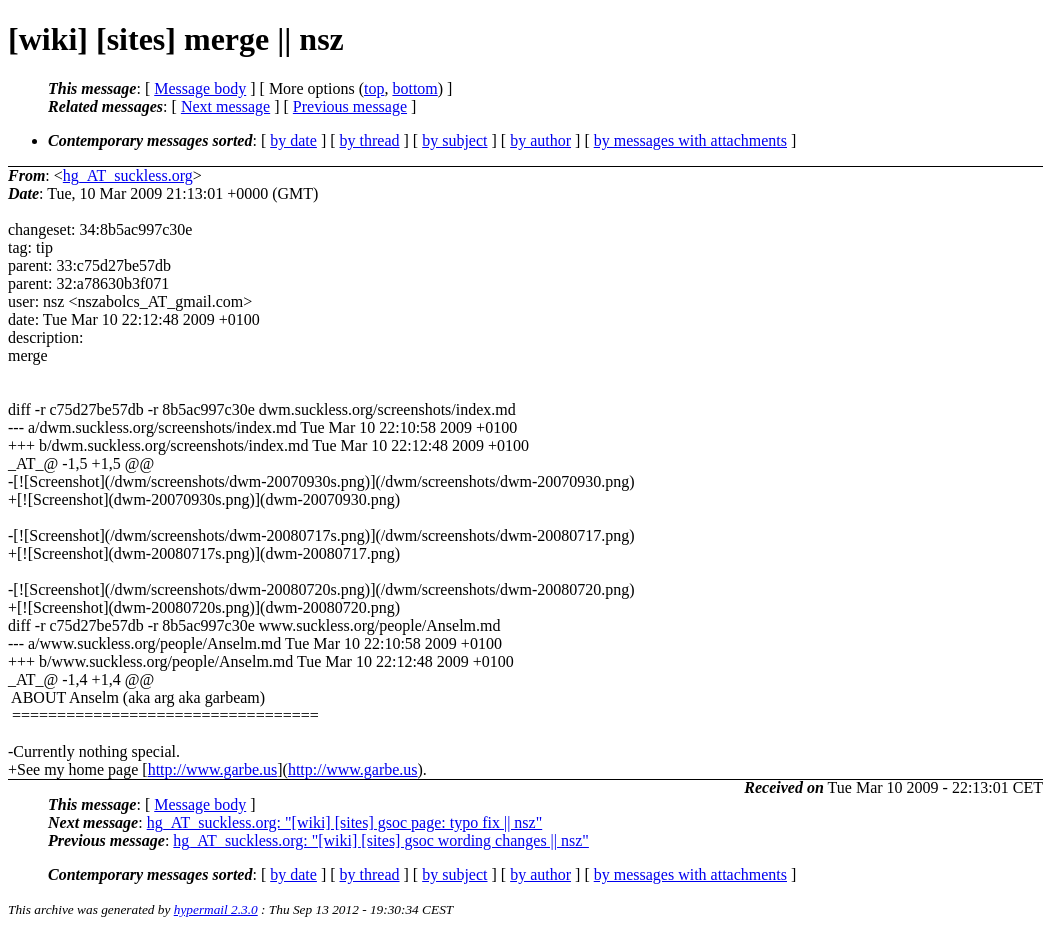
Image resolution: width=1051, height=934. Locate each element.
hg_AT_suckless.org (128, 175)
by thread (370, 140)
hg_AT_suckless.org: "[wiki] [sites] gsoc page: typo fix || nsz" (345, 822)
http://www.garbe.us (213, 769)
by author (540, 140)
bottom (414, 88)
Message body (200, 88)
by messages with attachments (690, 140)
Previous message (350, 106)
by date (293, 140)
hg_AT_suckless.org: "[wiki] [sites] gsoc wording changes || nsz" (381, 840)
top (374, 88)
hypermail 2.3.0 (216, 909)
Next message (225, 106)
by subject (454, 140)
